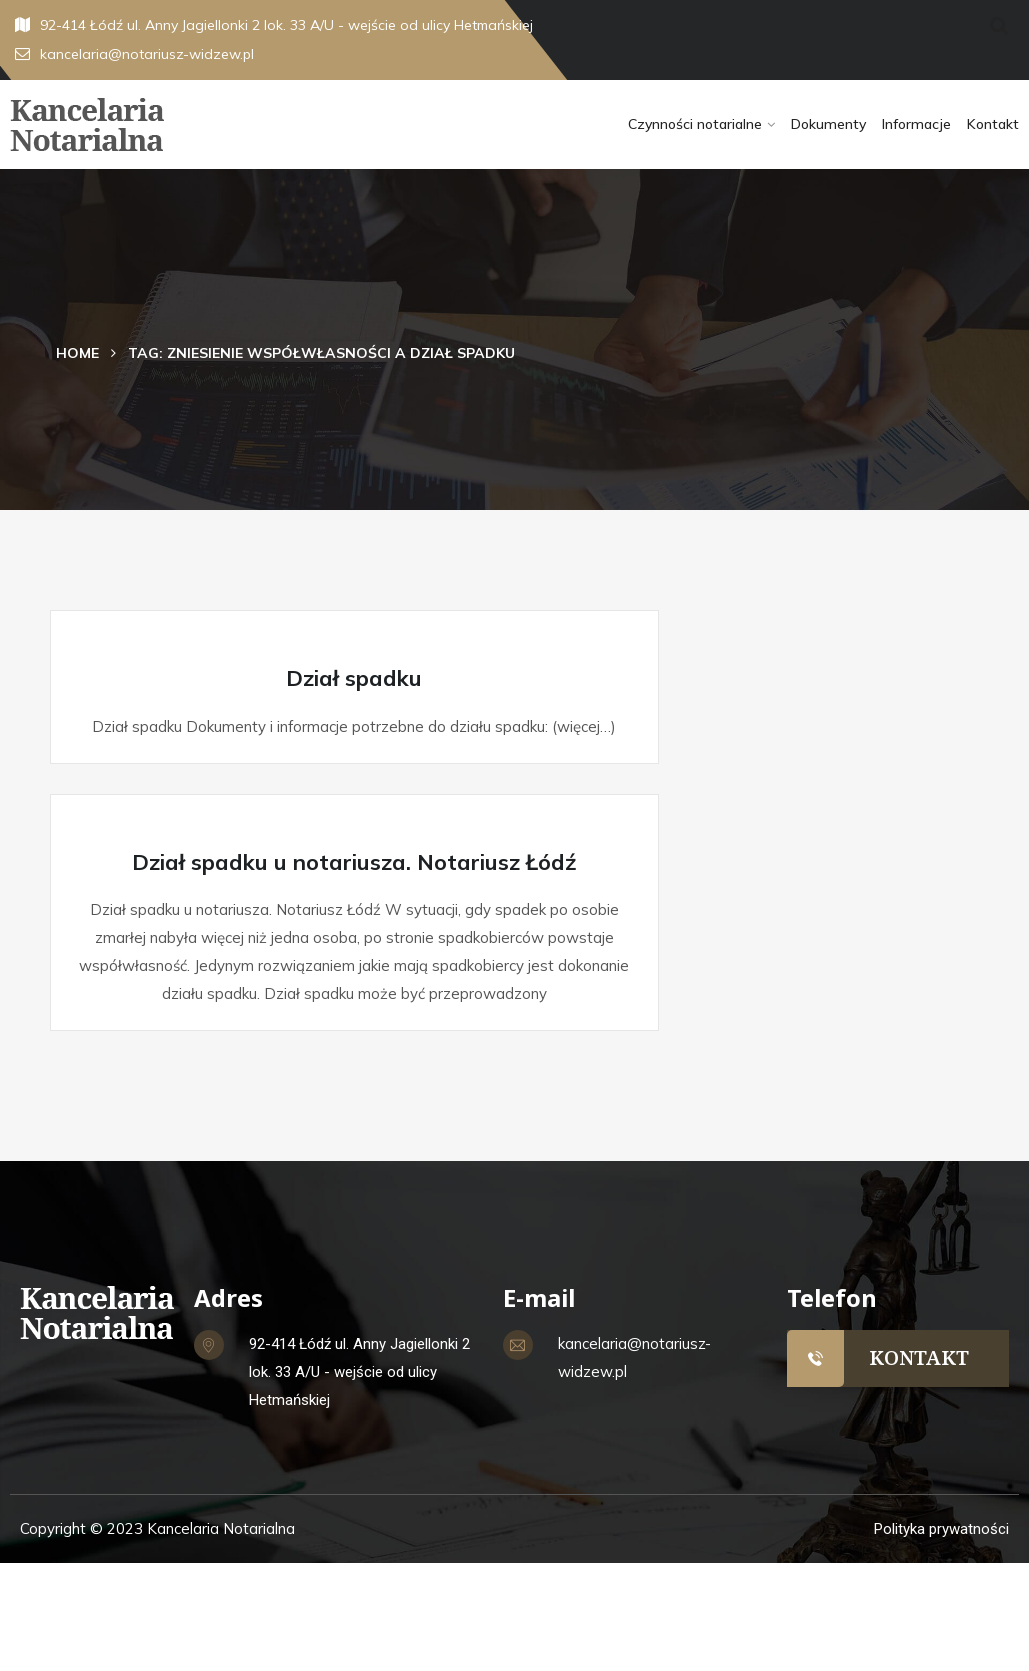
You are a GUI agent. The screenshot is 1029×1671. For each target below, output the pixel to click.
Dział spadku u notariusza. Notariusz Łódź (354, 862)
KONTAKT (919, 1357)
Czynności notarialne (695, 124)
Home (77, 353)
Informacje (916, 124)
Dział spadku (354, 678)
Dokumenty (828, 124)
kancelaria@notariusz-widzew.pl (134, 54)
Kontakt (993, 124)
